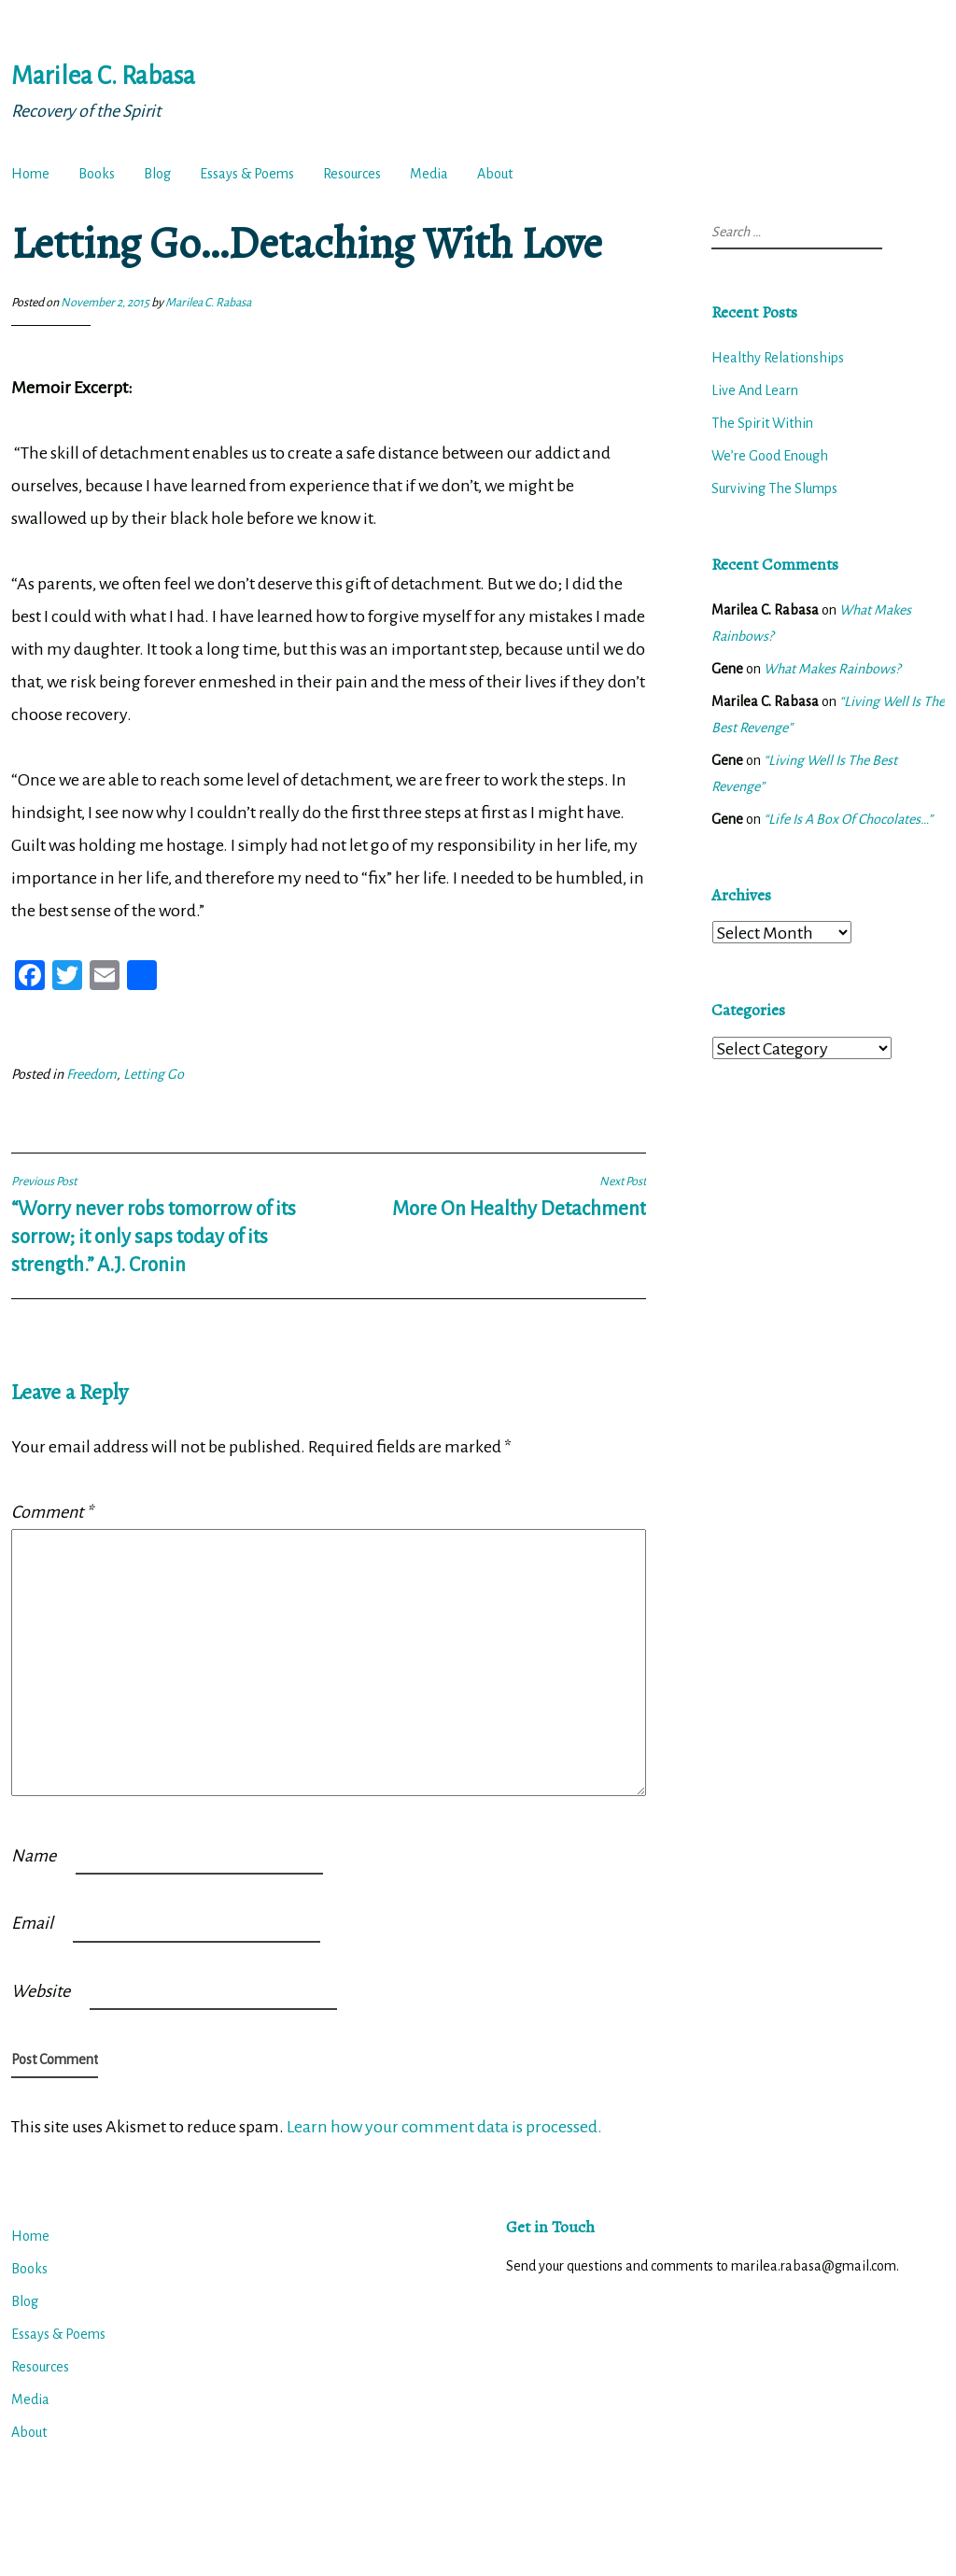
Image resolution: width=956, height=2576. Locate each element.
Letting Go (153, 1074)
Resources (352, 173)
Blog (157, 173)
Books (96, 173)
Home (30, 173)
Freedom (91, 1074)
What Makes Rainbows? (832, 668)
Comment (51, 1512)
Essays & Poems (247, 173)
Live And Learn (754, 390)
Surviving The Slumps (774, 488)
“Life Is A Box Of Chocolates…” (848, 819)
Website (40, 1991)
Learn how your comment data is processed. (444, 2126)
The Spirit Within (762, 423)
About (495, 173)
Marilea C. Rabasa (103, 76)
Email (32, 1923)
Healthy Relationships (777, 357)
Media (429, 173)
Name (33, 1856)
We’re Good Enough (769, 455)
